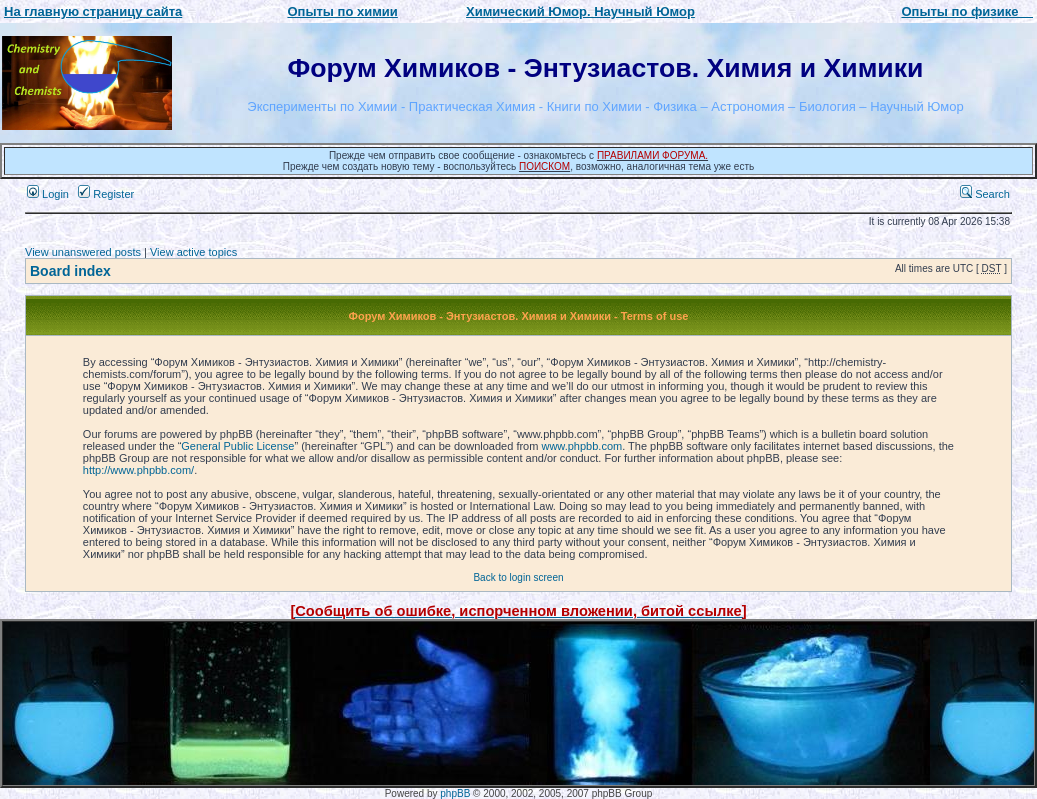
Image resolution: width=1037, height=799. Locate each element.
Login (48, 194)
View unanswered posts (83, 252)
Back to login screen (518, 577)
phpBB (455, 793)
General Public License (237, 446)
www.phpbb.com (581, 446)
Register (106, 194)
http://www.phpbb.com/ (138, 470)
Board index (70, 271)
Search (985, 194)
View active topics (193, 252)
